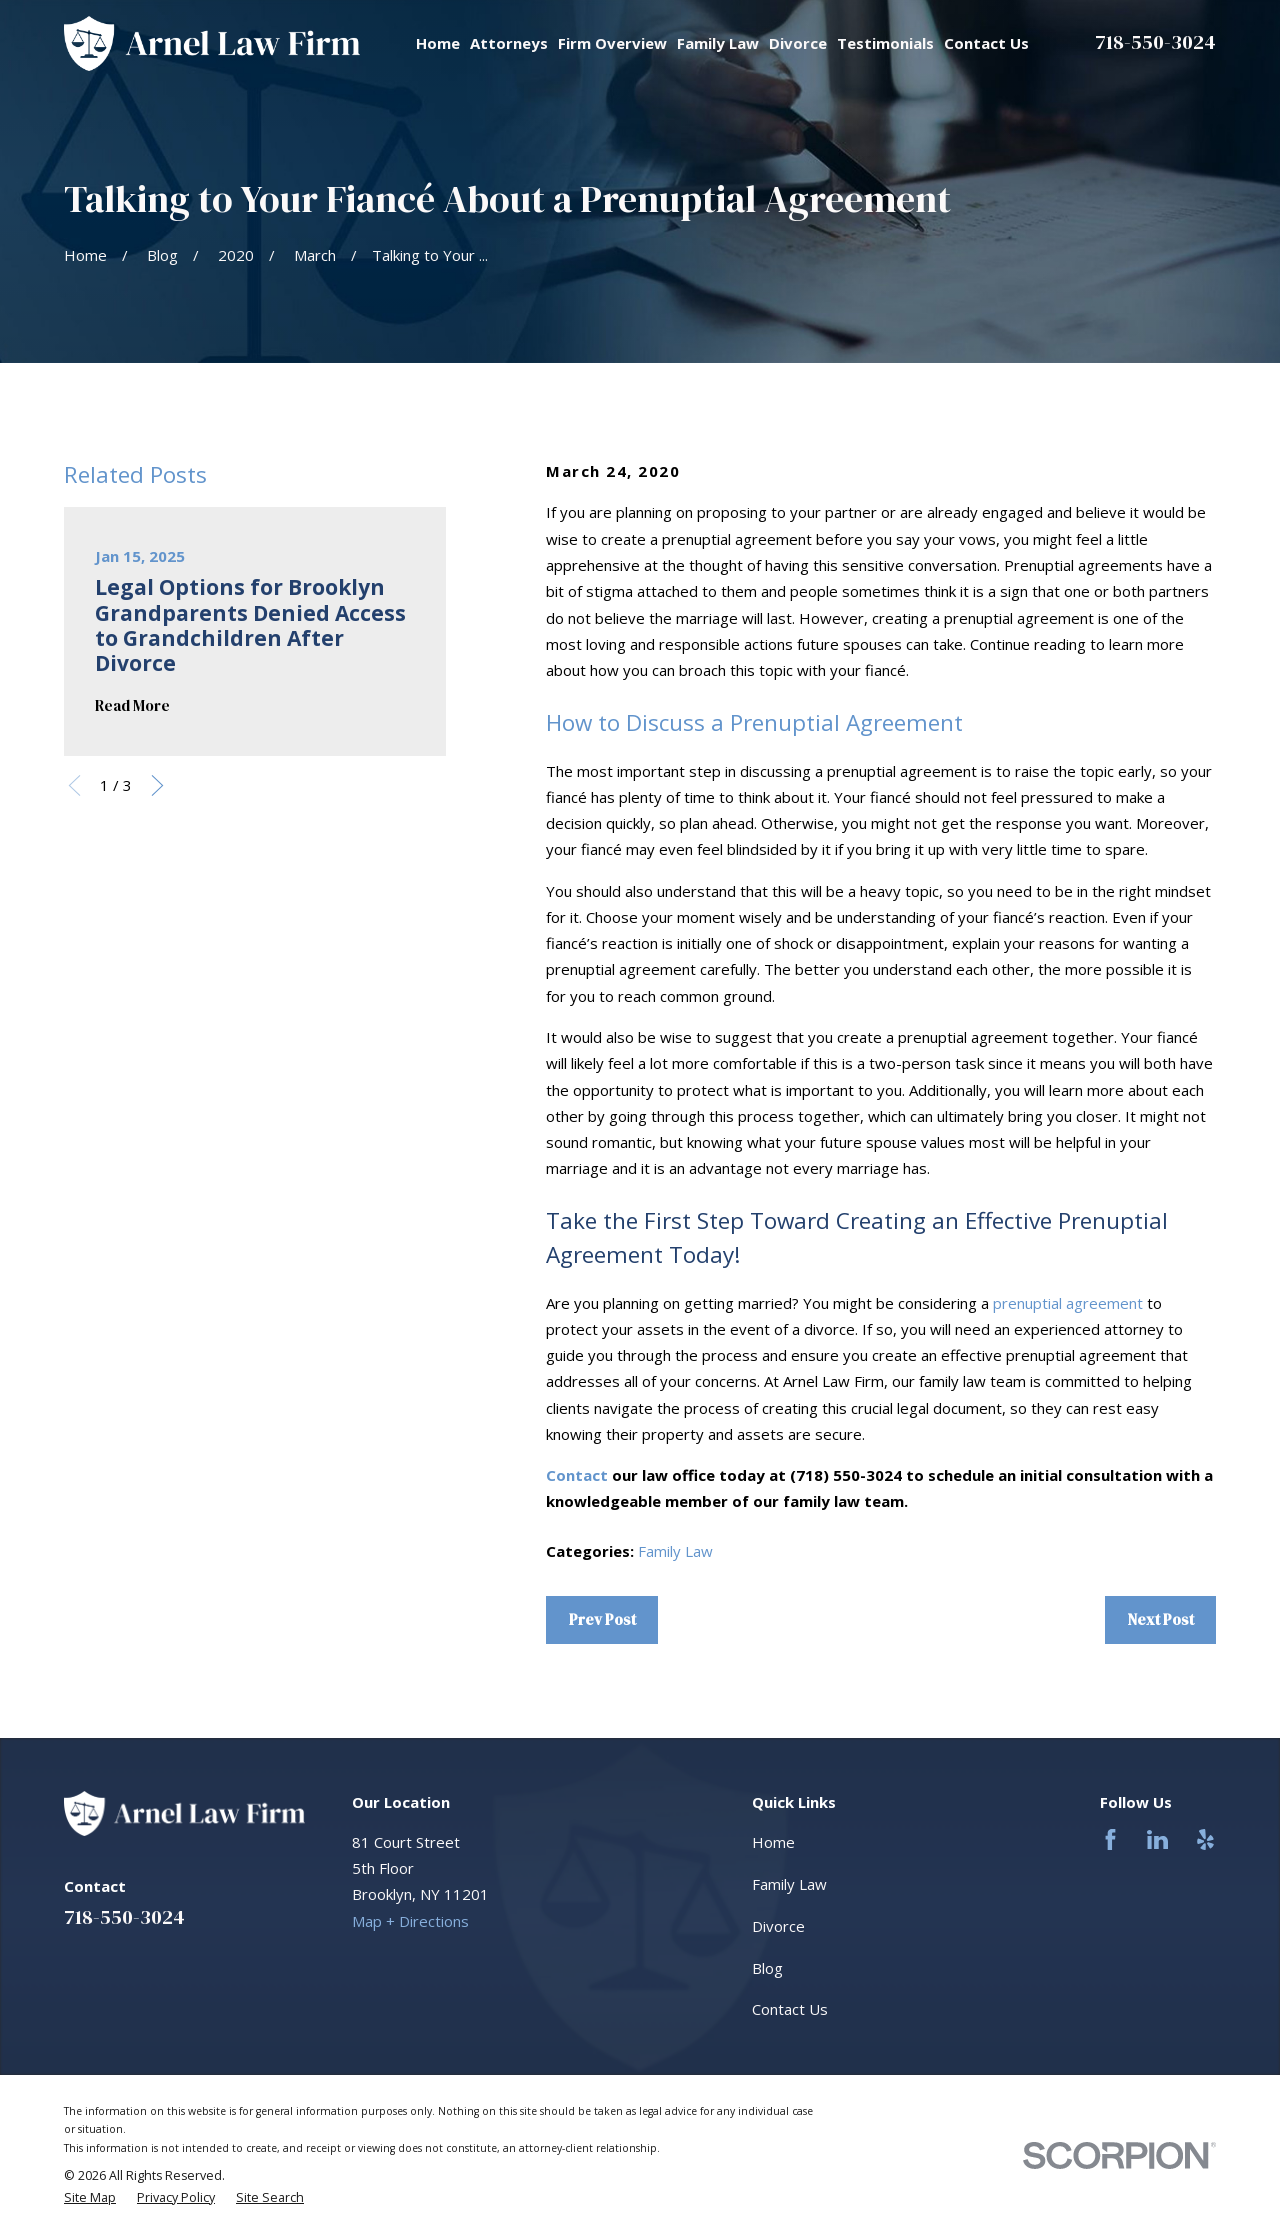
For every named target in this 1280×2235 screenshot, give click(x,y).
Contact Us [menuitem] (986, 43)
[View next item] (157, 785)
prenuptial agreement (1068, 1303)
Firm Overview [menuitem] (612, 43)
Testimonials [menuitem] (885, 43)
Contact (577, 1475)
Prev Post (602, 1619)
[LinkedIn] (1157, 1839)
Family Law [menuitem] (718, 43)
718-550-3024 (1155, 42)
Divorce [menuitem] (798, 43)
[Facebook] (1110, 1839)
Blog (767, 1968)
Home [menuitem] (438, 43)
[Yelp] (1205, 1839)
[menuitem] (90, 2198)
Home (773, 1842)
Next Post (1161, 1619)
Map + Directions (410, 1921)
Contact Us (790, 2009)
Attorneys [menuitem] (509, 43)
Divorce (778, 1926)
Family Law (675, 1551)
